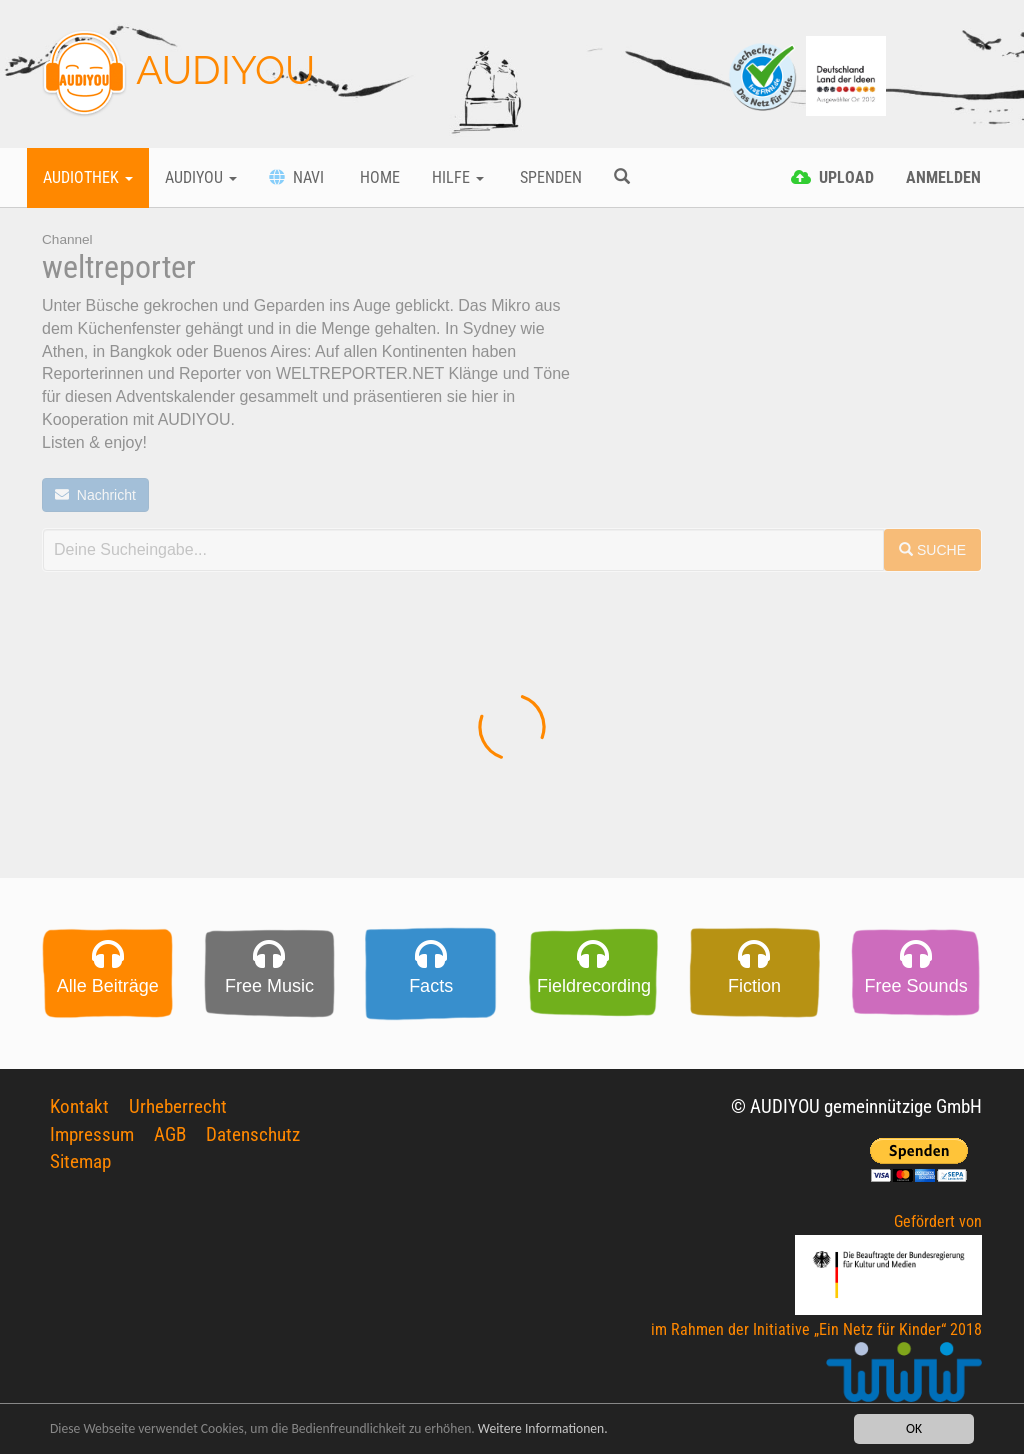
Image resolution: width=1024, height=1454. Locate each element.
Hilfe (458, 177)
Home (378, 177)
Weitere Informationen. (543, 1429)
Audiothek (88, 177)
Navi (296, 177)
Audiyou (201, 177)
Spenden (549, 177)
